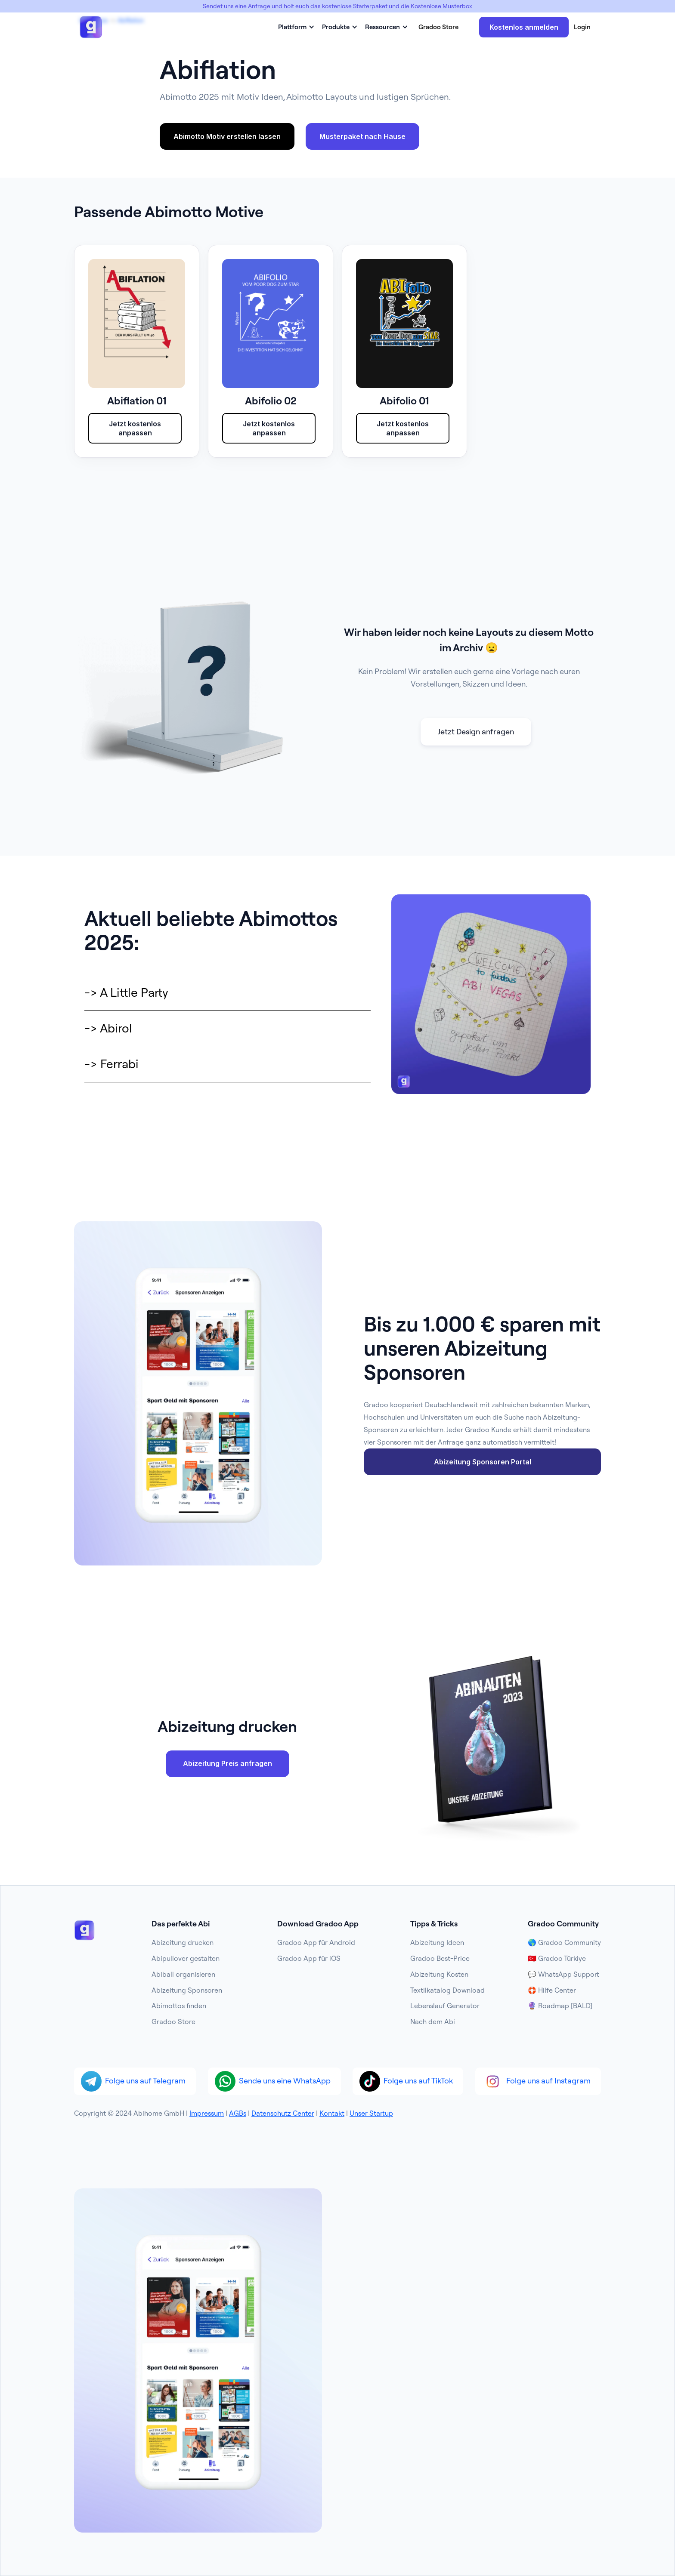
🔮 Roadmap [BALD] (560, 2005)
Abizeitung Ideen (437, 1942)
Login (582, 27)
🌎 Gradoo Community (564, 1942)
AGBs (237, 2113)
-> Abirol (108, 1027)
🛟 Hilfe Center (552, 1990)
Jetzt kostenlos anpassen (135, 428)
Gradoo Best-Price (440, 1958)
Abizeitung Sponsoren (187, 1990)
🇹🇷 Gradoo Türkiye (557, 1958)
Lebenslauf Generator (445, 2005)
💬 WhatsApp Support (563, 1974)
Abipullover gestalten (186, 1958)
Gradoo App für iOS (309, 1958)
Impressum (206, 2113)
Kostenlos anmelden (523, 27)
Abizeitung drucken (183, 1942)
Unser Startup (371, 2113)
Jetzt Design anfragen (476, 731)
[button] (295, 27)
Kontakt (331, 2113)
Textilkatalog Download (447, 1990)
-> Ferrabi (111, 1063)
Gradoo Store (438, 27)
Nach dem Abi (432, 2021)
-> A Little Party (126, 992)
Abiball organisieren (183, 1974)
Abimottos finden (179, 2005)
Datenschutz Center (282, 2113)
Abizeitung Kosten (439, 1974)
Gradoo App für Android (316, 1942)
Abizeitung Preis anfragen (227, 1763)
